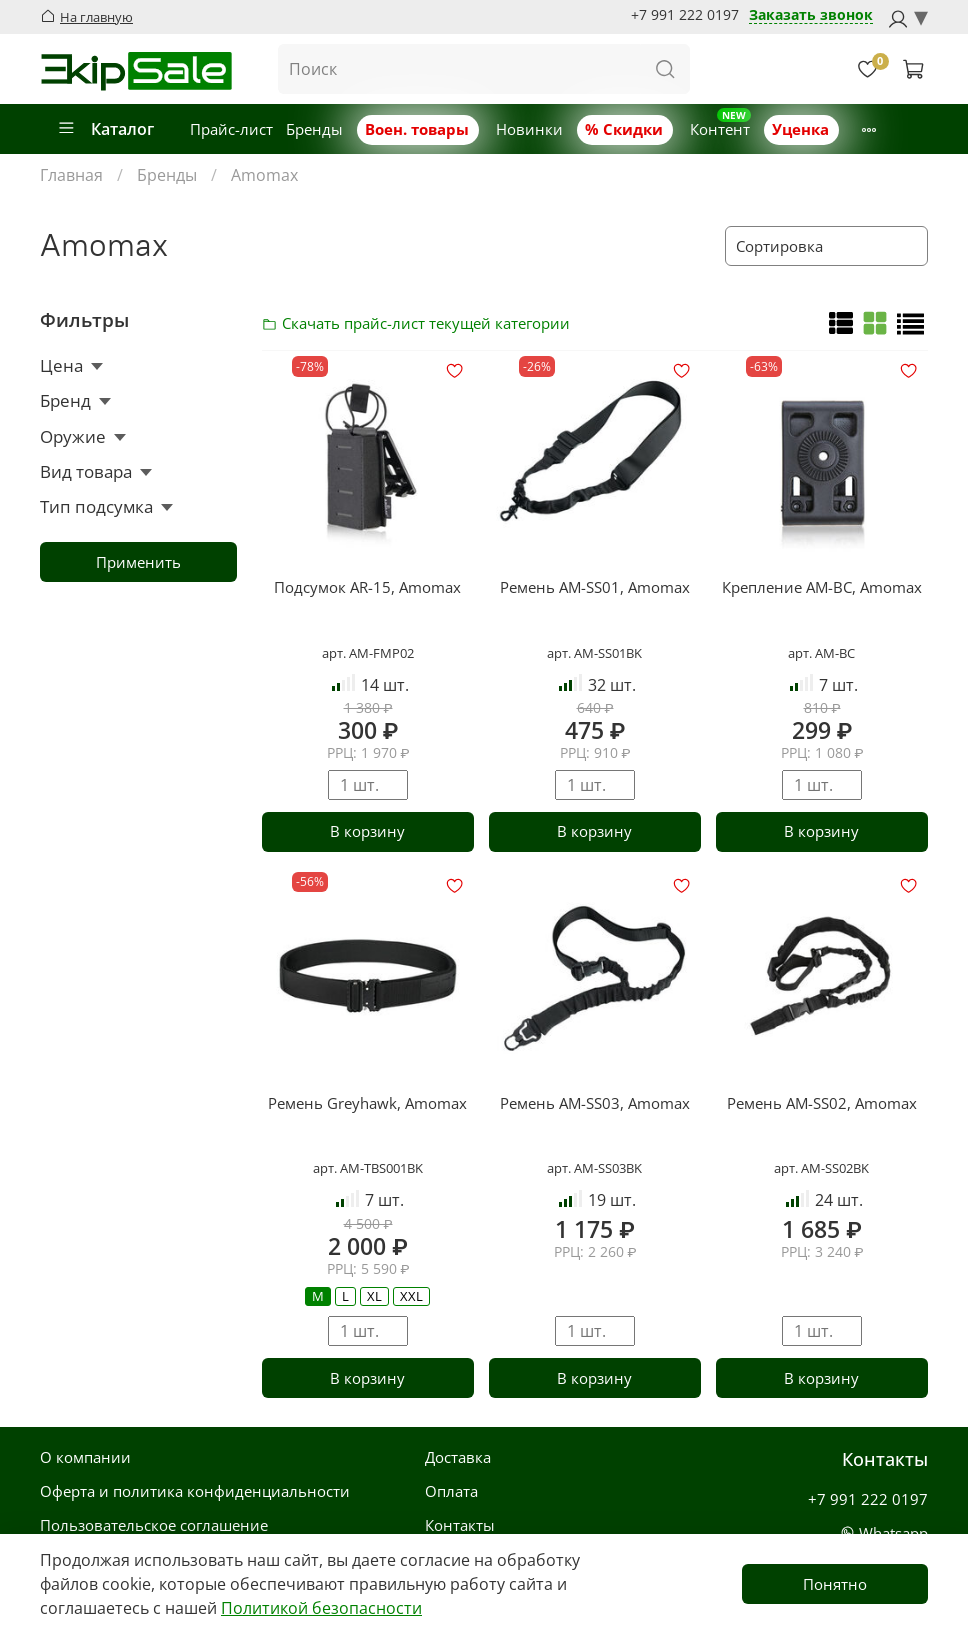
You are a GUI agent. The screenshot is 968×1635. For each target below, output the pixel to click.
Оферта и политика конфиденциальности (195, 1491)
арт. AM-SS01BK (594, 653)
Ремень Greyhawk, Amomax (367, 1103)
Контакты (460, 1525)
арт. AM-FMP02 (368, 653)
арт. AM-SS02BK (821, 1168)
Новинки (529, 129)
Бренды (314, 129)
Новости (887, 129)
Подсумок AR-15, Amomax (367, 587)
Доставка (458, 1457)
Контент (720, 129)
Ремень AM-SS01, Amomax (595, 587)
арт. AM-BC (821, 653)
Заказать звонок (811, 15)
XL (374, 1296)
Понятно (835, 1584)
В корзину (367, 831)
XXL (411, 1296)
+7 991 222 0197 (685, 15)
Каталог (105, 129)
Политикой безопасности (321, 1608)
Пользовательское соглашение (154, 1525)
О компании (85, 1457)
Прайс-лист (231, 129)
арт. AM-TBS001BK (368, 1168)
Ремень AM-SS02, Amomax (822, 1103)
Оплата (451, 1491)
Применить (138, 562)
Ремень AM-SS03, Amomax (595, 1103)
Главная (71, 175)
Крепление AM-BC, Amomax (822, 587)
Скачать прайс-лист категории (275, 323)
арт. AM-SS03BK (594, 1168)
